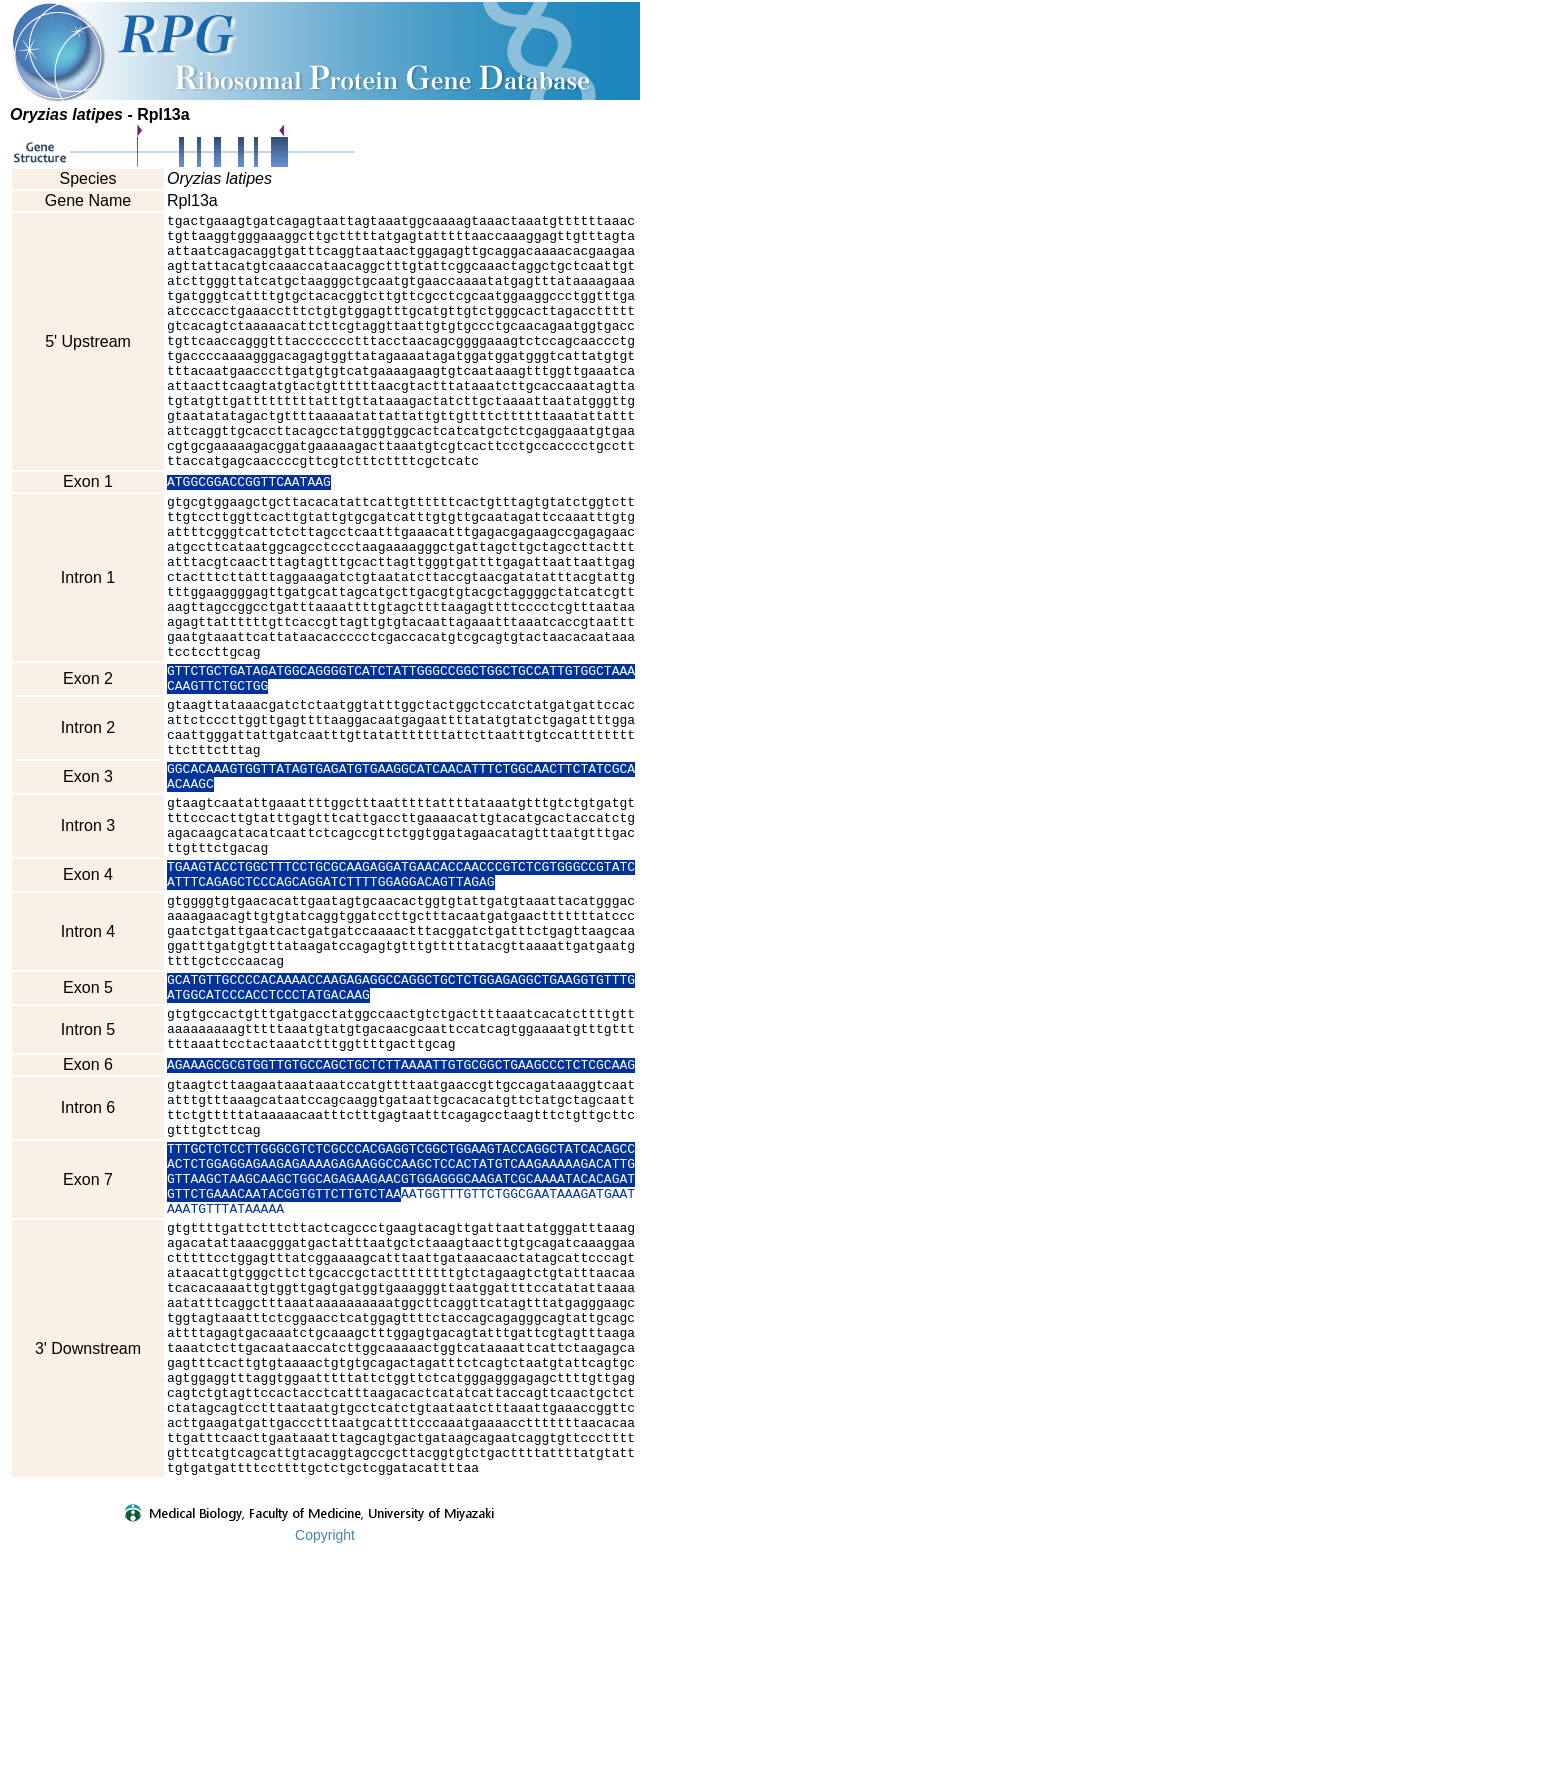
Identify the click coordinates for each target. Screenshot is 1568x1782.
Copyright (325, 1769)
